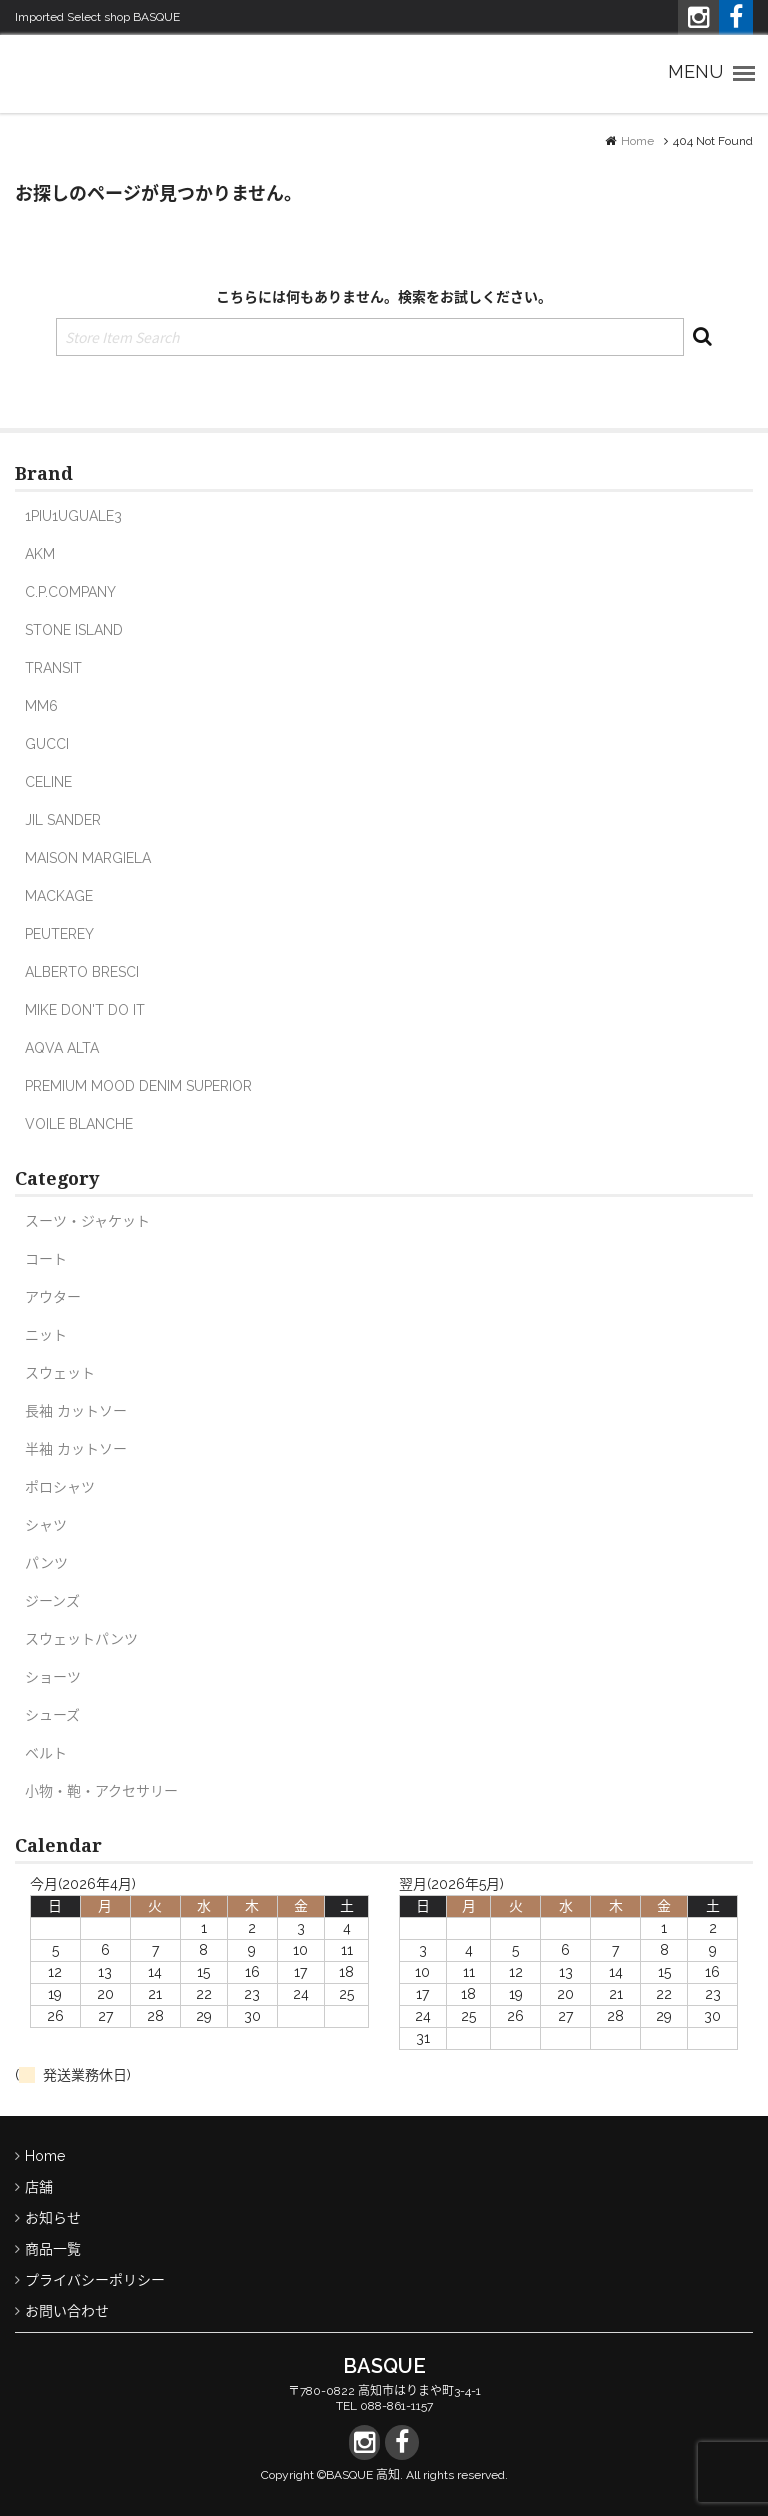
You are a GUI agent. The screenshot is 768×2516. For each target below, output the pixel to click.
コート (46, 1259)
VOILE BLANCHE (79, 1124)
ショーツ (53, 1677)
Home (637, 141)
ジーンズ (52, 1601)
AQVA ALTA (62, 1048)
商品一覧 (53, 2249)
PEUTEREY (59, 934)
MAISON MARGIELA (88, 858)
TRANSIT (53, 668)
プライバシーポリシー (95, 2280)
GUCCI (47, 744)
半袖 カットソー (76, 1449)
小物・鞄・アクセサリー (101, 1791)
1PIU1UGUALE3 (73, 516)
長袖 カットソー (76, 1411)
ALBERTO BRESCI (82, 972)
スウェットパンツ (81, 1639)
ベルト (46, 1753)
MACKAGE (59, 896)
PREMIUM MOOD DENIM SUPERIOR (138, 1086)
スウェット (60, 1373)
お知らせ (53, 2218)
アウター (53, 1297)
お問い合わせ (67, 2311)
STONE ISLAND (74, 630)
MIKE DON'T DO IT (85, 1010)
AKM (40, 554)
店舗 (39, 2187)
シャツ (46, 1525)
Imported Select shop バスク (95, 73)
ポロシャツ (60, 1487)
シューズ (52, 1715)
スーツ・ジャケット (87, 1221)
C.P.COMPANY (70, 592)
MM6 (41, 706)
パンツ (46, 1563)
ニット (46, 1335)
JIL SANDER (63, 820)
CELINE (48, 782)
